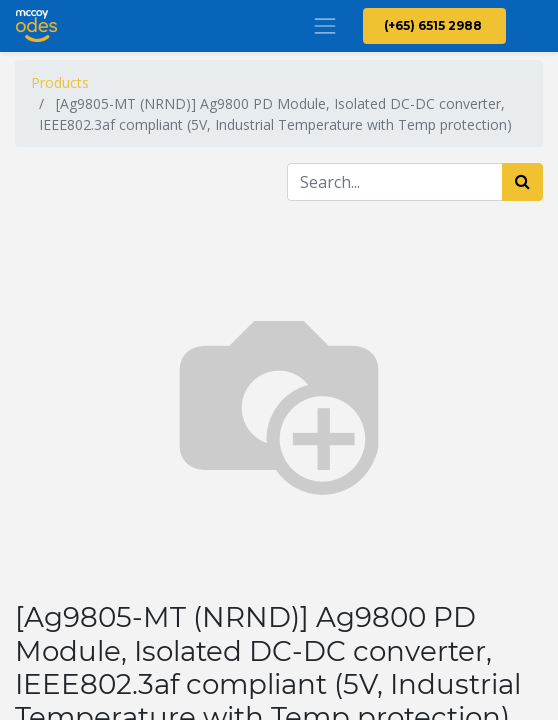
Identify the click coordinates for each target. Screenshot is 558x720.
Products (60, 82)
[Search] (522, 182)
